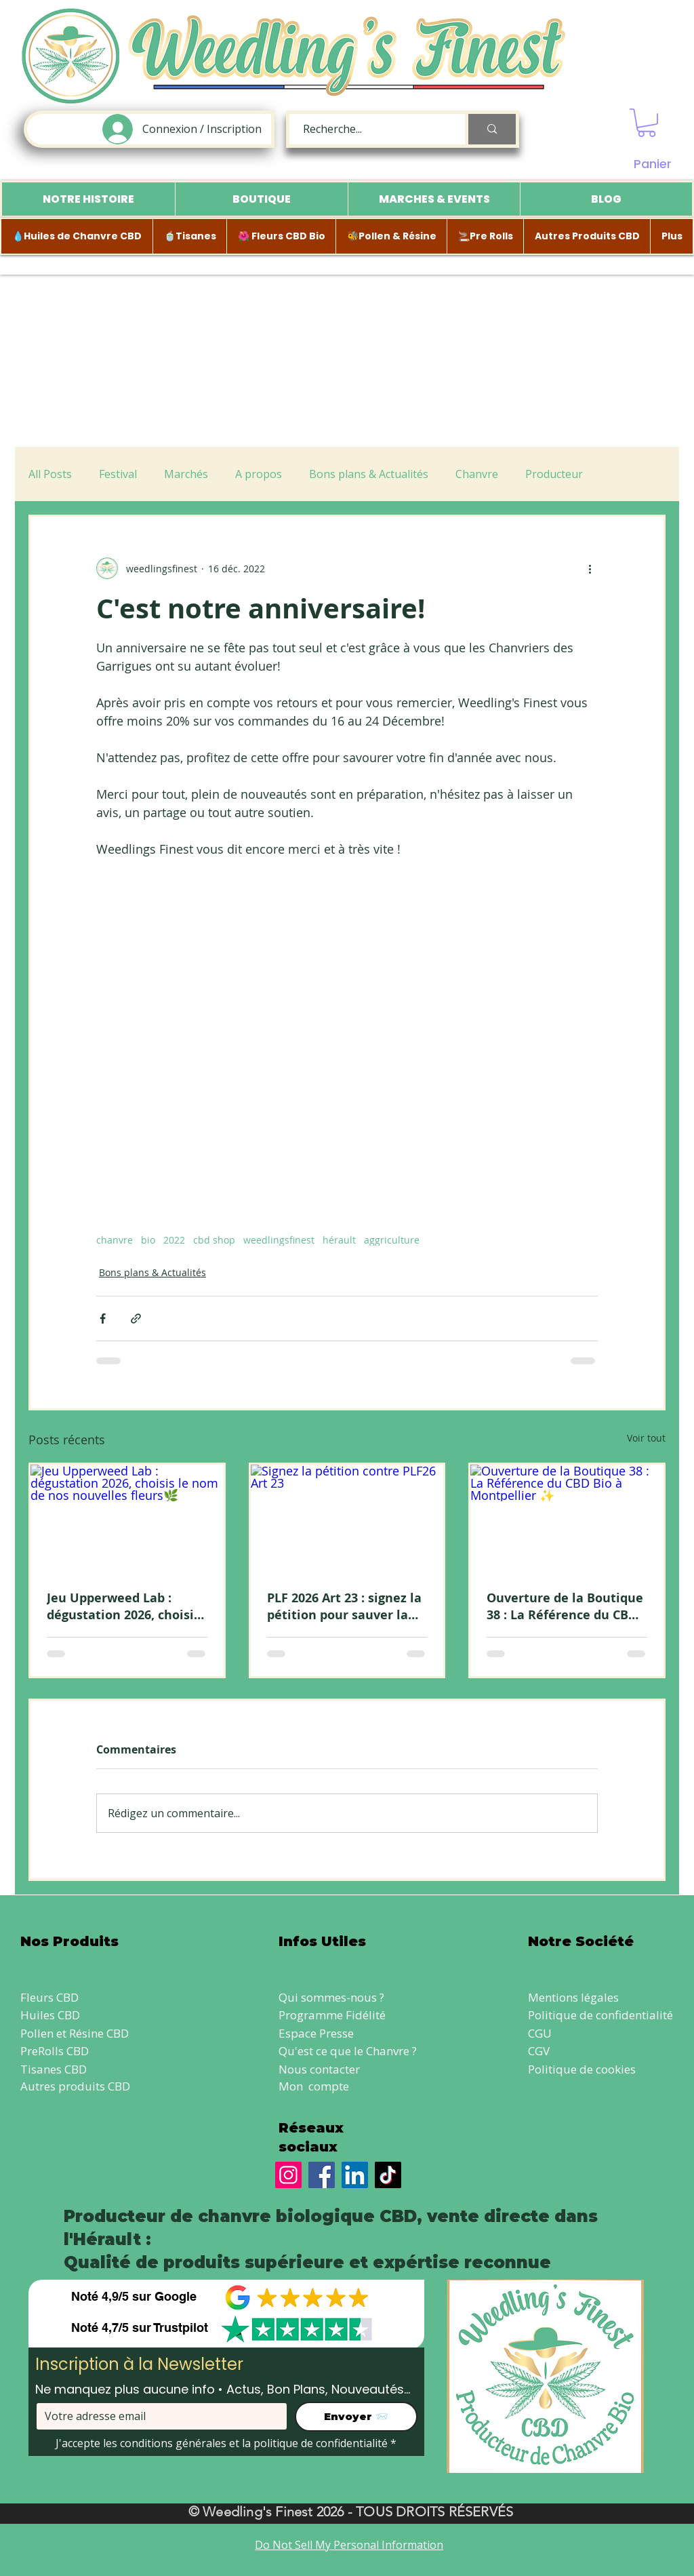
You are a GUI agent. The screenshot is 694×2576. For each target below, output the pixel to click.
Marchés (186, 474)
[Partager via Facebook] (102, 1318)
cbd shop (214, 1240)
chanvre (114, 1240)
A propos (258, 474)
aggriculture (392, 1240)
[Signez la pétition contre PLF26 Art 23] (347, 1519)
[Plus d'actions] (589, 568)
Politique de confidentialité (600, 2015)
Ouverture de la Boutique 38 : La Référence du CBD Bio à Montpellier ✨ (565, 1606)
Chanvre (476, 474)
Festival (118, 474)
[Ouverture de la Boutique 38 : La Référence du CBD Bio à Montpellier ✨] (567, 1519)
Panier (653, 163)
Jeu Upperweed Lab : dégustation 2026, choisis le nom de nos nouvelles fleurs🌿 (123, 1606)
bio (148, 1240)
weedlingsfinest (278, 1240)
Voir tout (646, 1437)
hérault (339, 1240)
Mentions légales (573, 1997)
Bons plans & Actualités (368, 474)
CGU (540, 2033)
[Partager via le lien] (135, 1318)
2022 (174, 1240)
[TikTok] (388, 2175)
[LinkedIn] (355, 2175)
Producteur (554, 474)
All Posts (50, 474)
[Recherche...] (369, 129)
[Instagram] (288, 2175)
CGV (539, 2051)
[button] (647, 122)
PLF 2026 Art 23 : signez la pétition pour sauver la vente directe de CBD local (344, 1606)
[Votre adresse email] (158, 2416)
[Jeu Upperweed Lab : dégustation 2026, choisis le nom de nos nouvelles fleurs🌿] (127, 1519)
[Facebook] (321, 2175)
